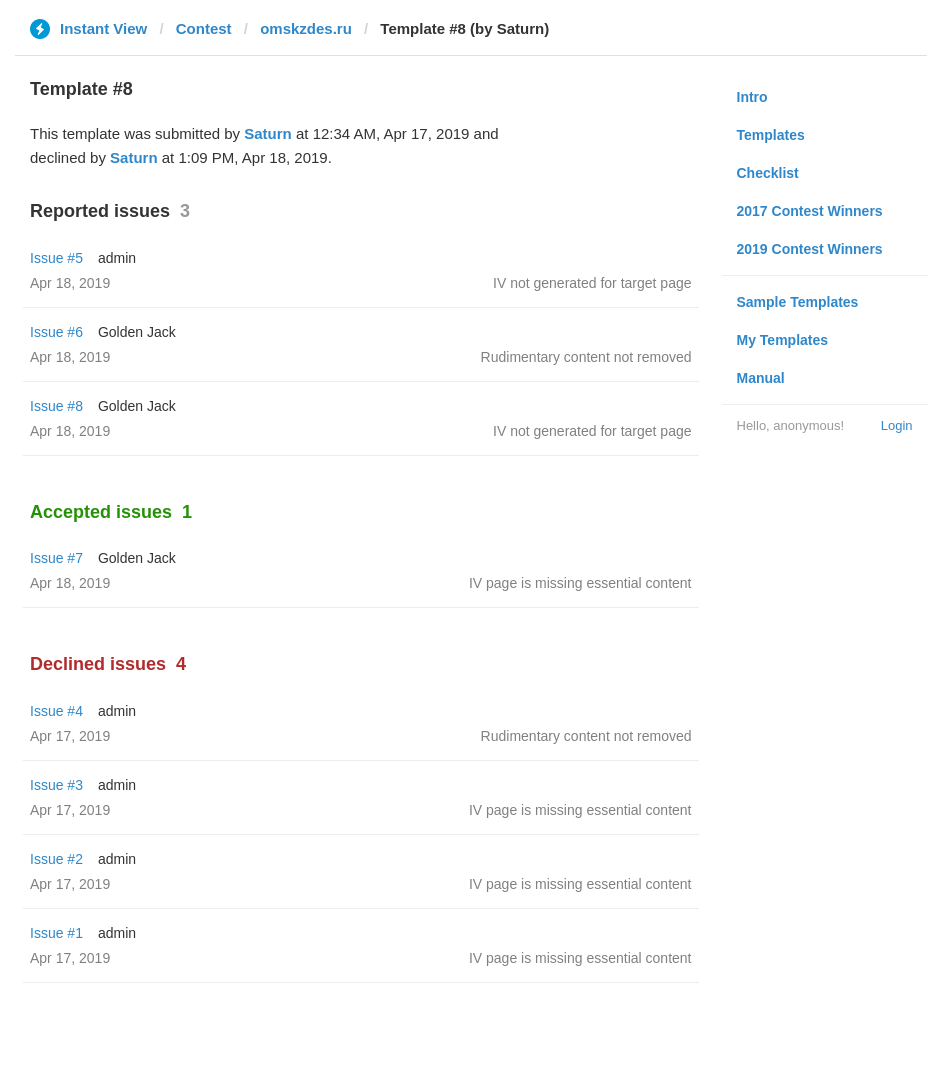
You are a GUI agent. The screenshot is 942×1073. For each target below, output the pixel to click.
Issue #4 (56, 711)
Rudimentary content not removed (586, 357)
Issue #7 (56, 558)
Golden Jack (137, 332)
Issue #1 (56, 933)
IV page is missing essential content (580, 583)
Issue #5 (56, 258)
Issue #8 (56, 406)
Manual (761, 378)
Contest (204, 28)
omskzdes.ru (306, 28)
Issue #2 (56, 859)
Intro (752, 97)
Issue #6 (56, 332)
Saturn (268, 133)
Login (897, 425)
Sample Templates (798, 302)
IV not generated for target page (592, 283)
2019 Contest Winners (810, 249)
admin (117, 258)
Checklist (768, 173)
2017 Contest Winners (810, 211)
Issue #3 (56, 785)
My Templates (783, 340)
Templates (771, 135)
